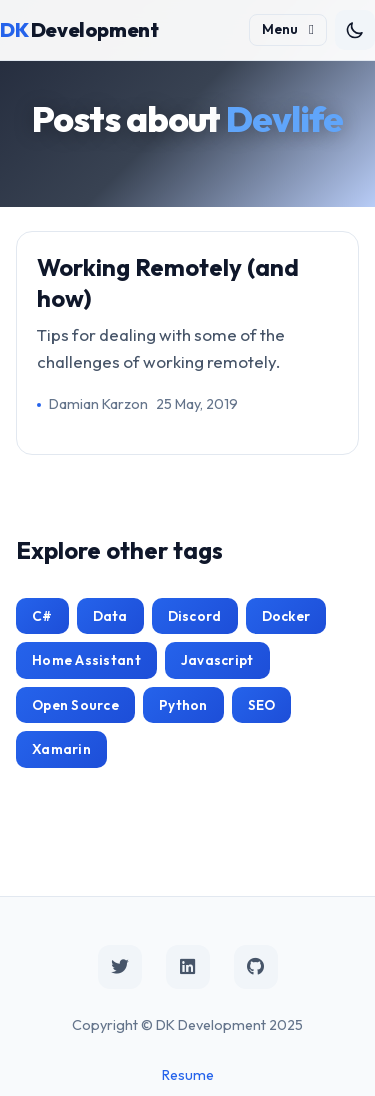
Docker (286, 616)
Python (183, 705)
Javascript (217, 660)
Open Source (75, 705)
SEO (262, 705)
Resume (188, 1075)
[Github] (256, 967)
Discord (195, 616)
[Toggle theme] (355, 30)
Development (79, 29)
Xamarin (61, 749)
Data (110, 616)
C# (42, 616)
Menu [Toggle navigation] (288, 29)
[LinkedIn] (188, 967)
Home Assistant (86, 660)
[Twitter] (120, 967)
